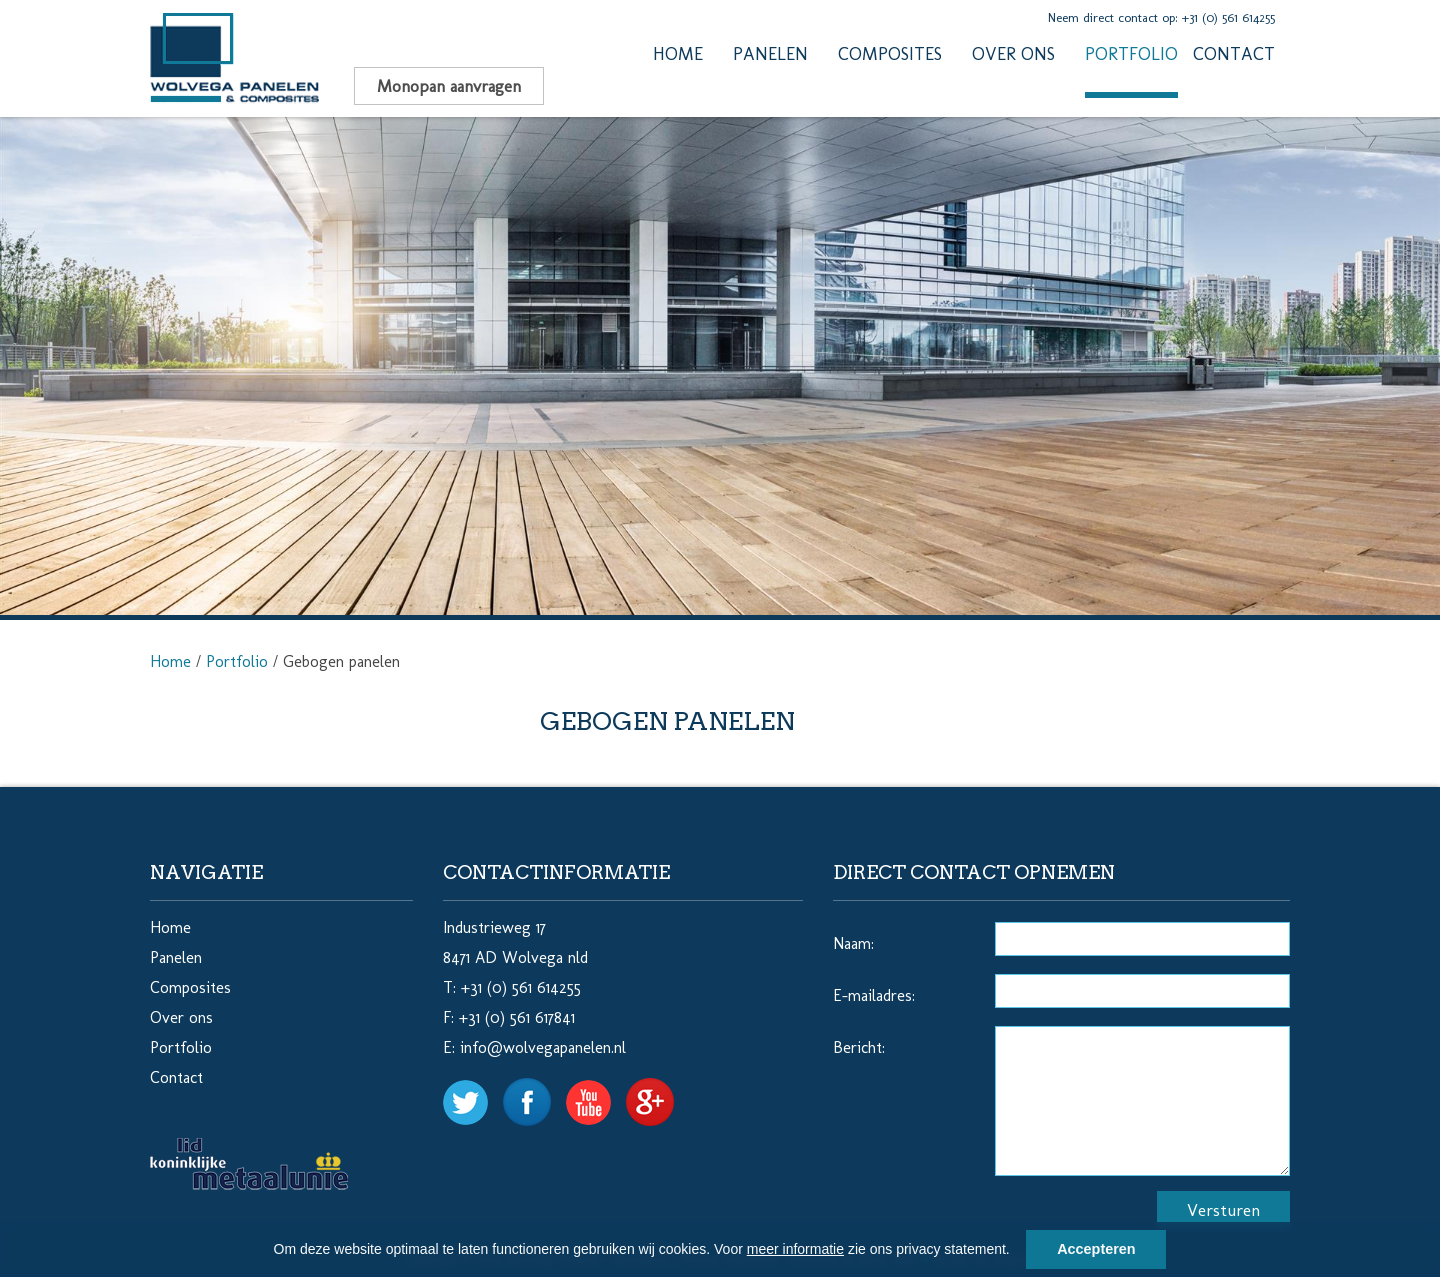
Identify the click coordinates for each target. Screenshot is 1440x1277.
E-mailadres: (874, 995)
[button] (1017, 1252)
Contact (1234, 54)
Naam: (853, 943)
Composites (890, 54)
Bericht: (859, 1047)
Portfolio (1131, 54)
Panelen (770, 54)
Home (678, 54)
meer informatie (795, 1249)
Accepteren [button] (1096, 1249)
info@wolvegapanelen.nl (543, 1047)
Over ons (1013, 54)
